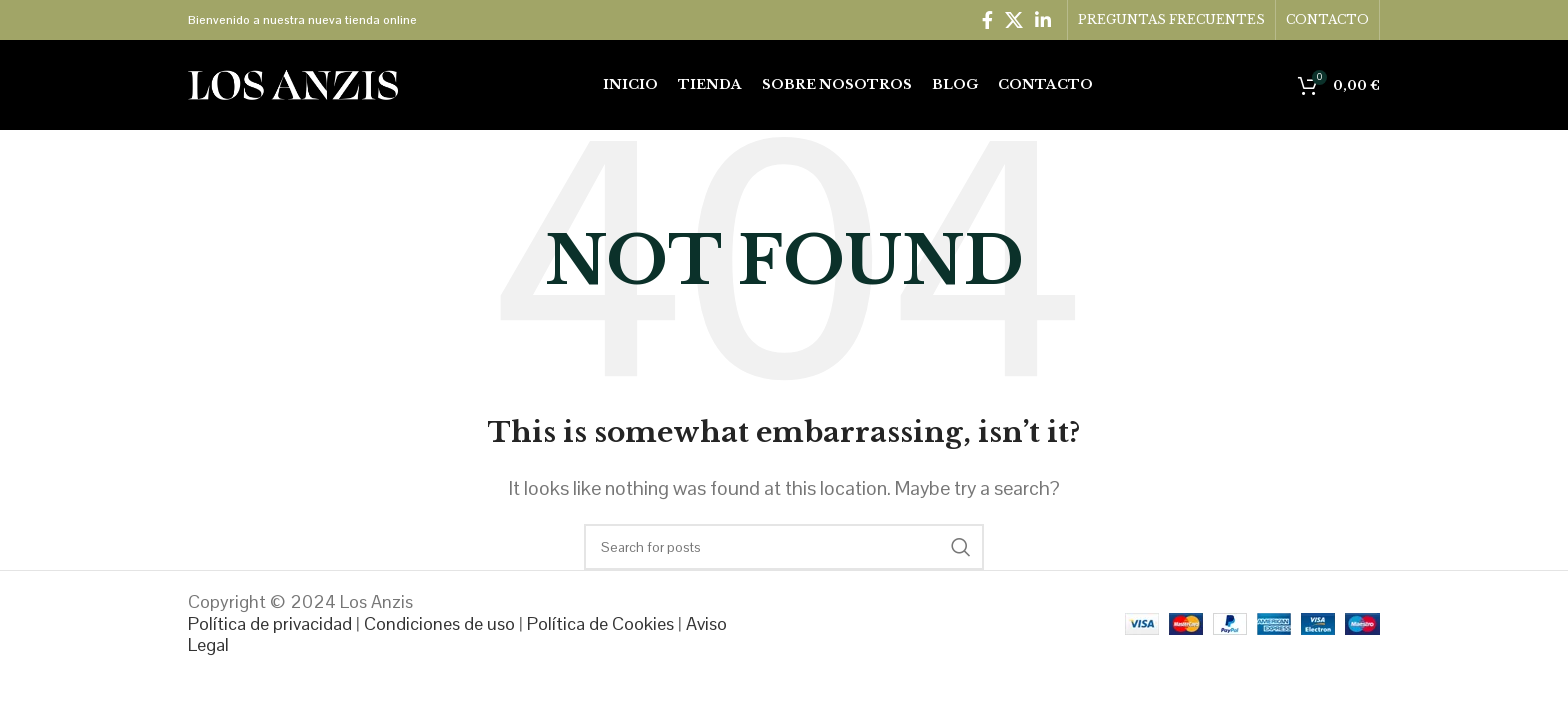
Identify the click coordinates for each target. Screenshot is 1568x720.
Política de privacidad (270, 623)
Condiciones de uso (439, 623)
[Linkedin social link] (1043, 20)
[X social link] (1014, 20)
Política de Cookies (600, 623)
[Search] (784, 547)
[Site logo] (293, 83)
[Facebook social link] (987, 20)
